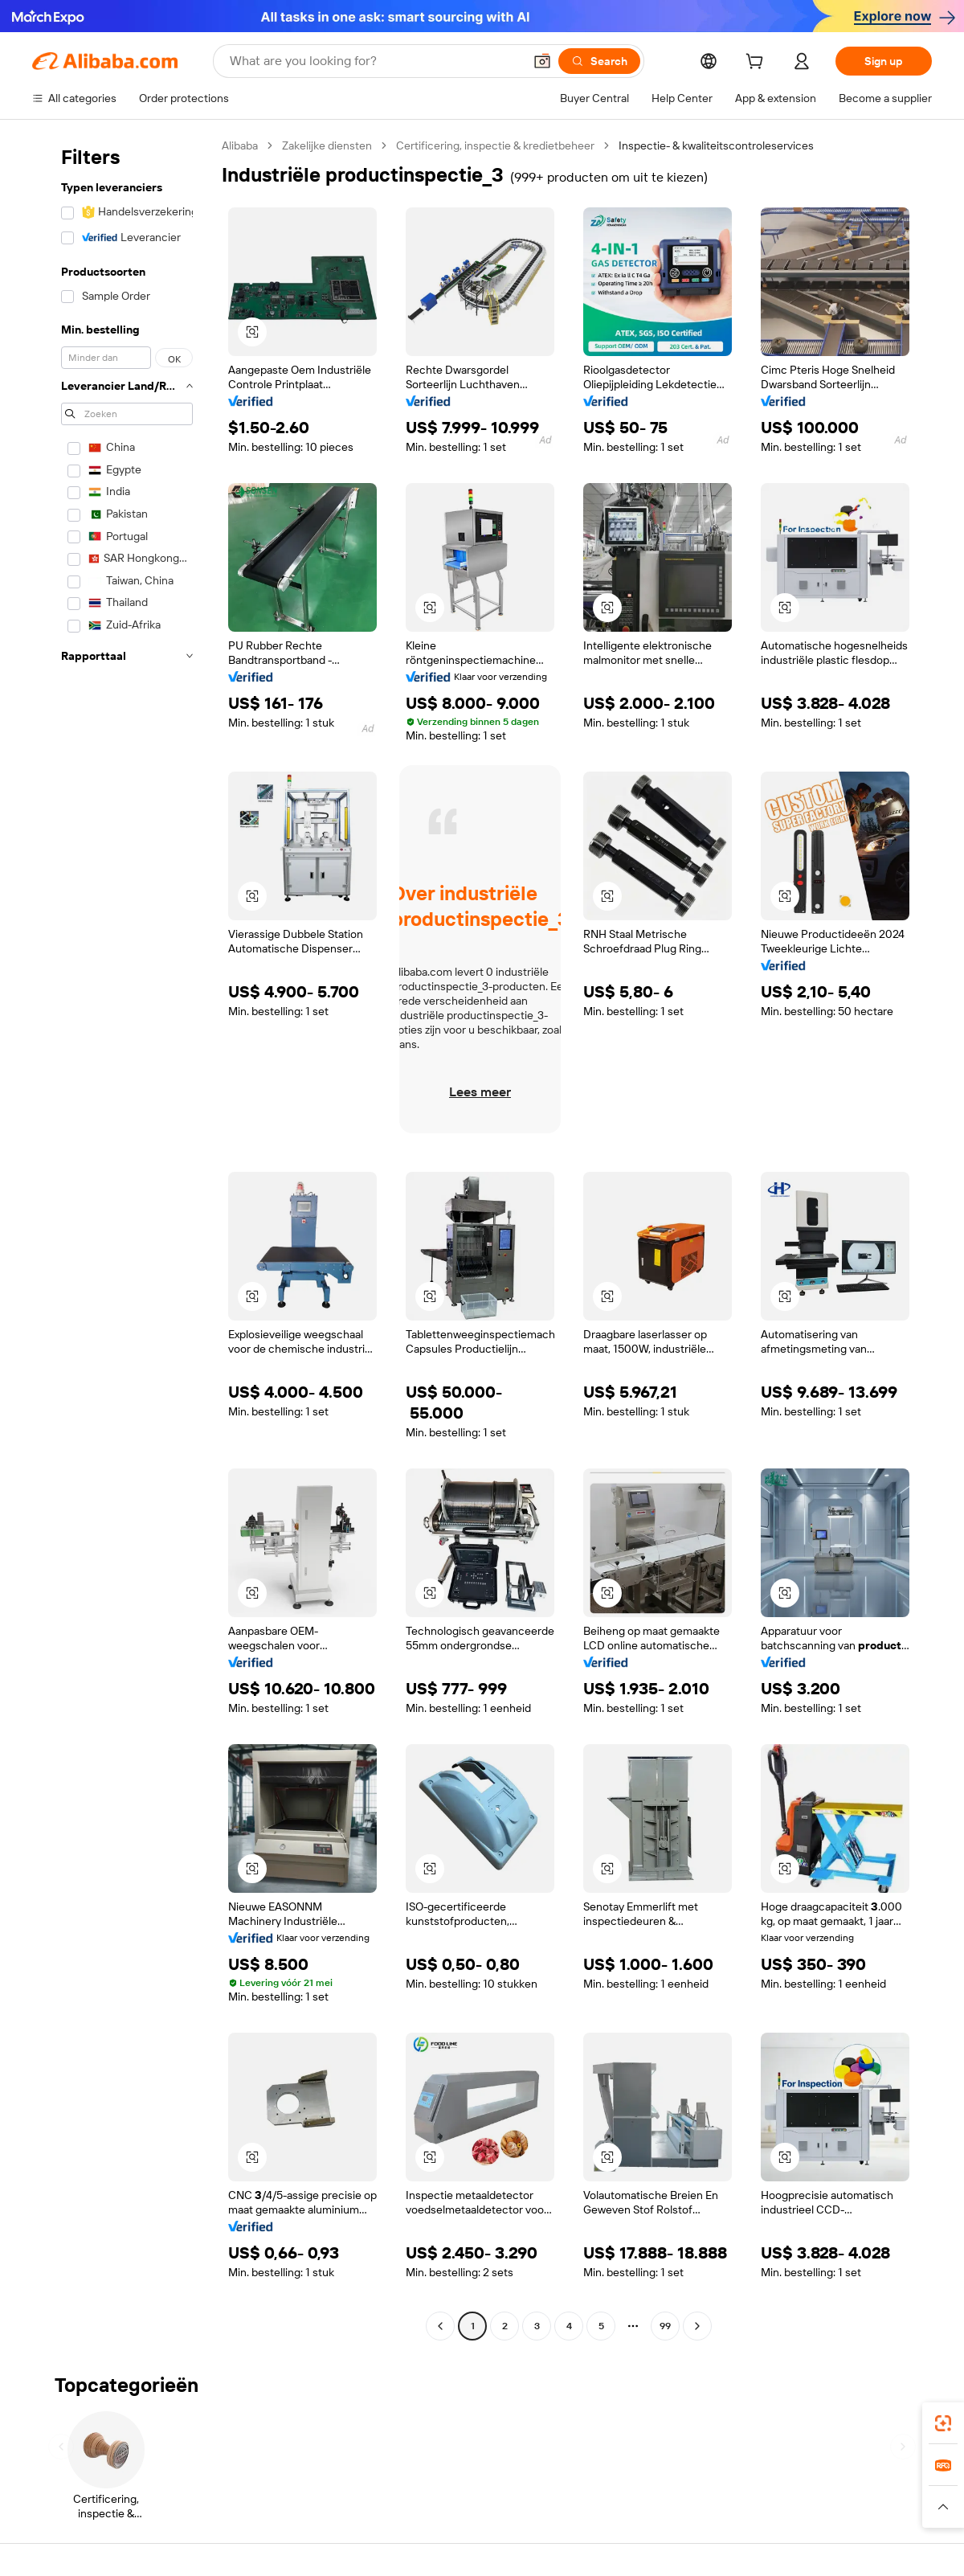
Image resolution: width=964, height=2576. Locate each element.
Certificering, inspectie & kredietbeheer (495, 145)
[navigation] (122, 1238)
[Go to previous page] (440, 2326)
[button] (542, 61)
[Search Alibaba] (375, 61)
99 (665, 2326)
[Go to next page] (697, 2326)
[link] (943, 2423)
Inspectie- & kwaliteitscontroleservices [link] (716, 145)
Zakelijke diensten (327, 145)
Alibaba (240, 145)
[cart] (757, 63)
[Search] (599, 61)
